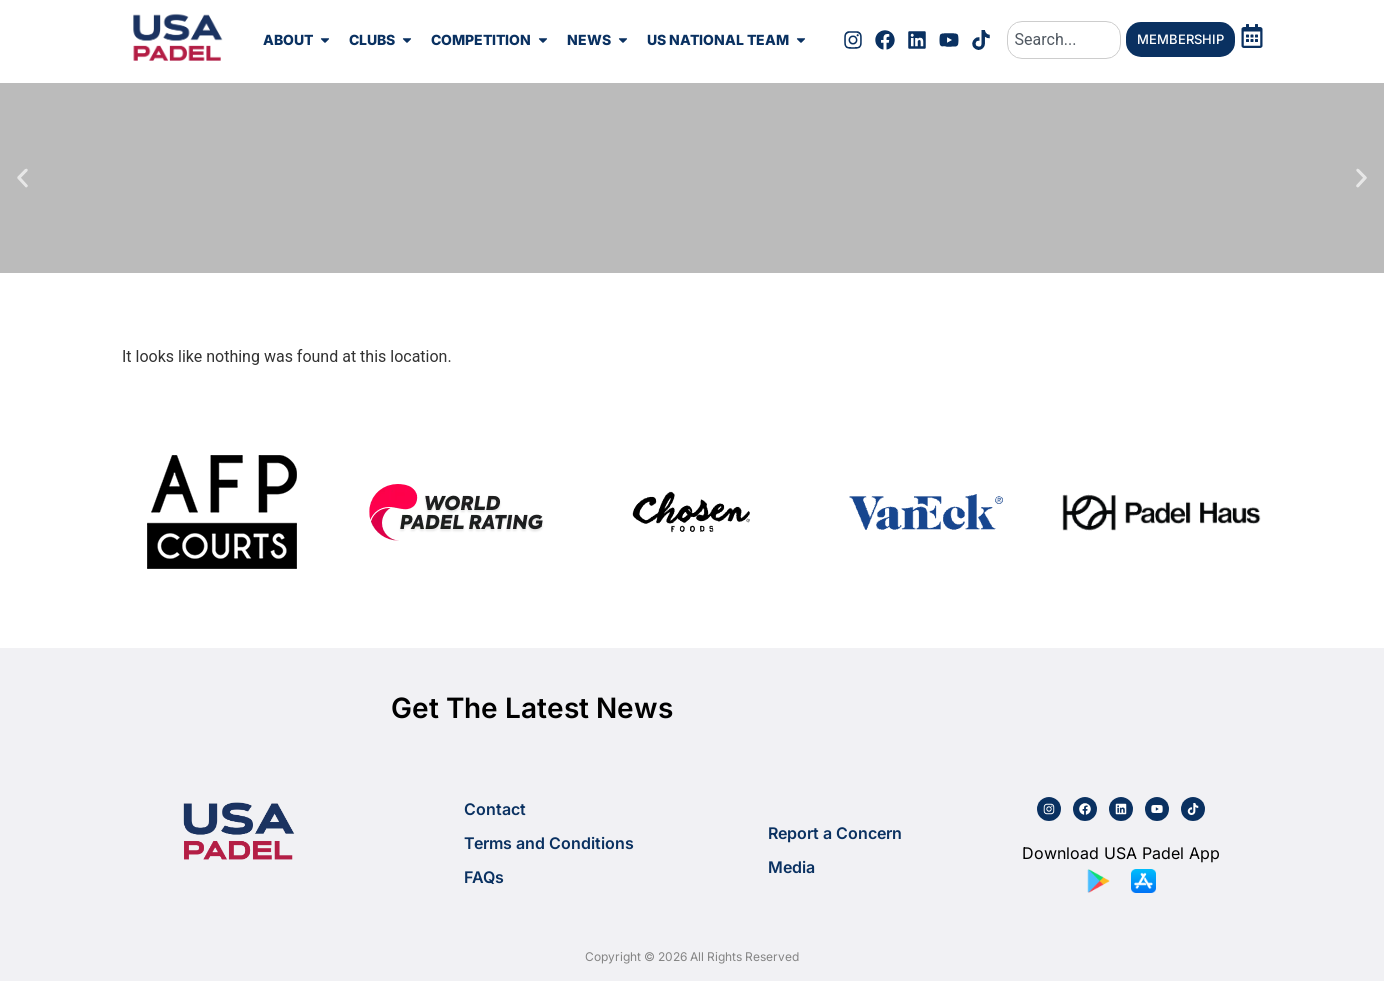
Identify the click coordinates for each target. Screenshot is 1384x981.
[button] (22, 177)
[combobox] (1064, 40)
